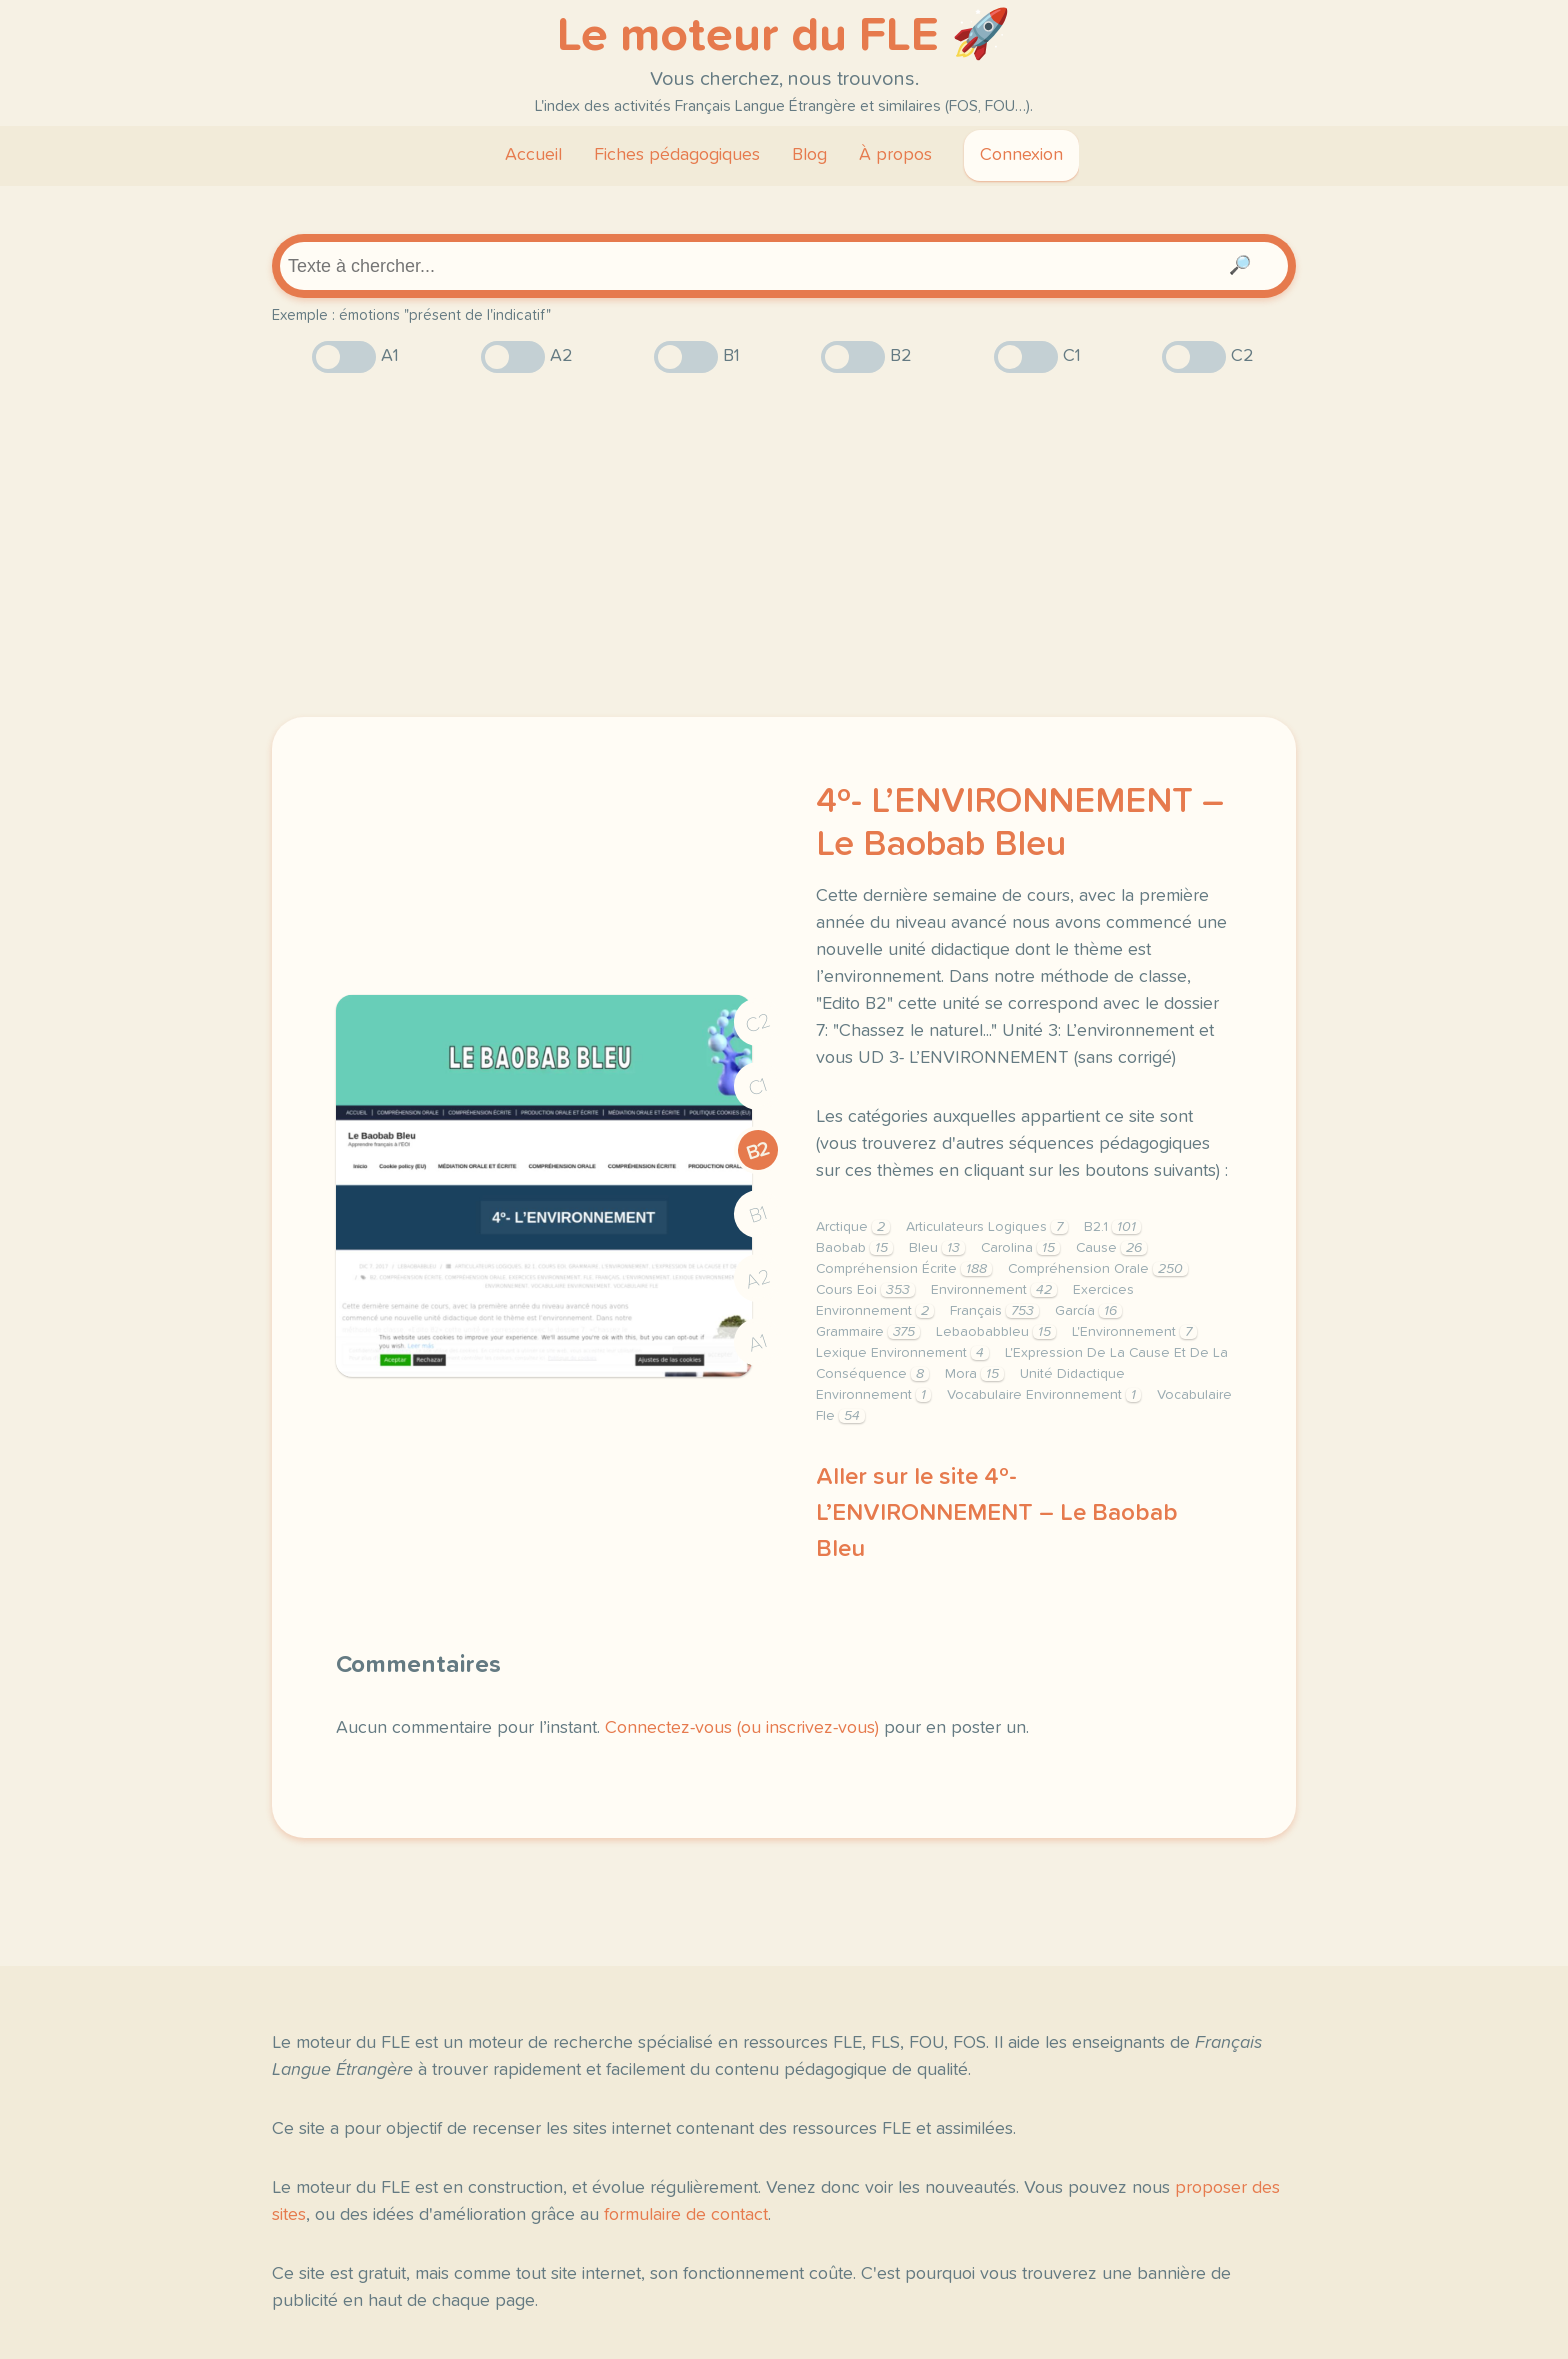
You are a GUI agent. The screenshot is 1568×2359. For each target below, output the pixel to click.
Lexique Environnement (902, 1353)
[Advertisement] (784, 545)
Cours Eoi (865, 1290)
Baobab (854, 1248)
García (1088, 1311)
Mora (974, 1374)
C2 (758, 1023)
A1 (758, 1343)
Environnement (994, 1290)
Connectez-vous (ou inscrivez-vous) (742, 1728)
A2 (758, 1279)
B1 (758, 1215)
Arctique (853, 1227)
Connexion (1021, 155)
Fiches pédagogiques (677, 155)
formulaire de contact (686, 2215)
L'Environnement (1134, 1332)
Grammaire (868, 1332)
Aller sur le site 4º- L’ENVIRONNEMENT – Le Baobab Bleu (997, 1513)
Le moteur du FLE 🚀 (784, 36)
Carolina (1020, 1248)
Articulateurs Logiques (987, 1227)
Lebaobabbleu (996, 1332)
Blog (809, 155)
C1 (758, 1087)
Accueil (533, 155)
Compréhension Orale (1098, 1269)
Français (994, 1311)
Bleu (937, 1248)
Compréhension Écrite (904, 1269)
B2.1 (1112, 1227)
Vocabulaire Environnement (1044, 1395)
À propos (895, 155)
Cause (1111, 1248)
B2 (758, 1151)
